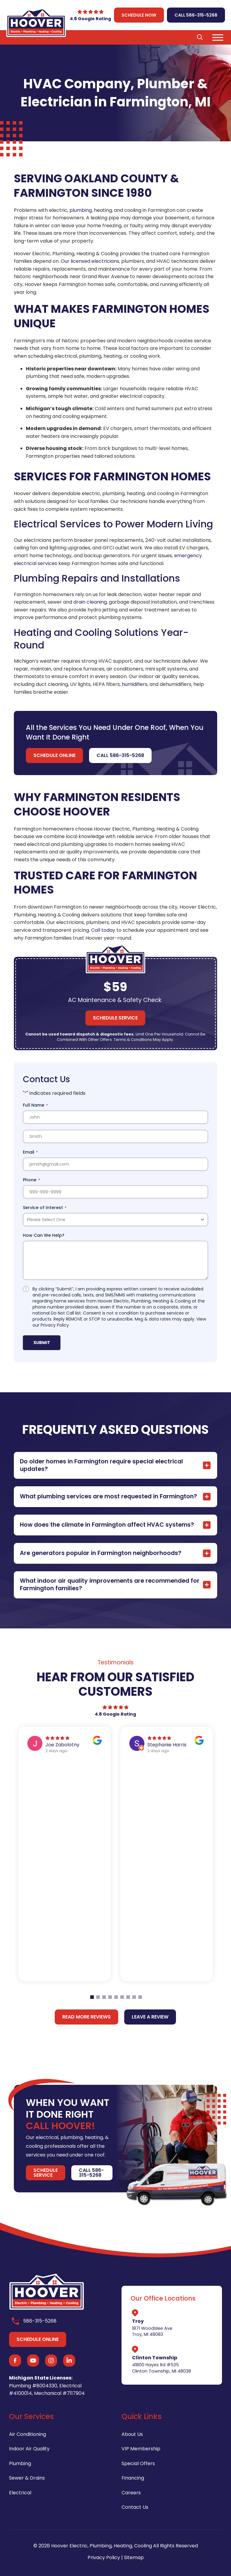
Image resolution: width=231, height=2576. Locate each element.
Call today (103, 930)
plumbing (80, 210)
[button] (199, 37)
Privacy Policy (55, 1325)
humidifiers (134, 684)
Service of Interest (44, 1208)
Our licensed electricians (90, 261)
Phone (31, 1180)
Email (30, 1152)
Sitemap (134, 2557)
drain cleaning (90, 601)
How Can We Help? (43, 1235)
